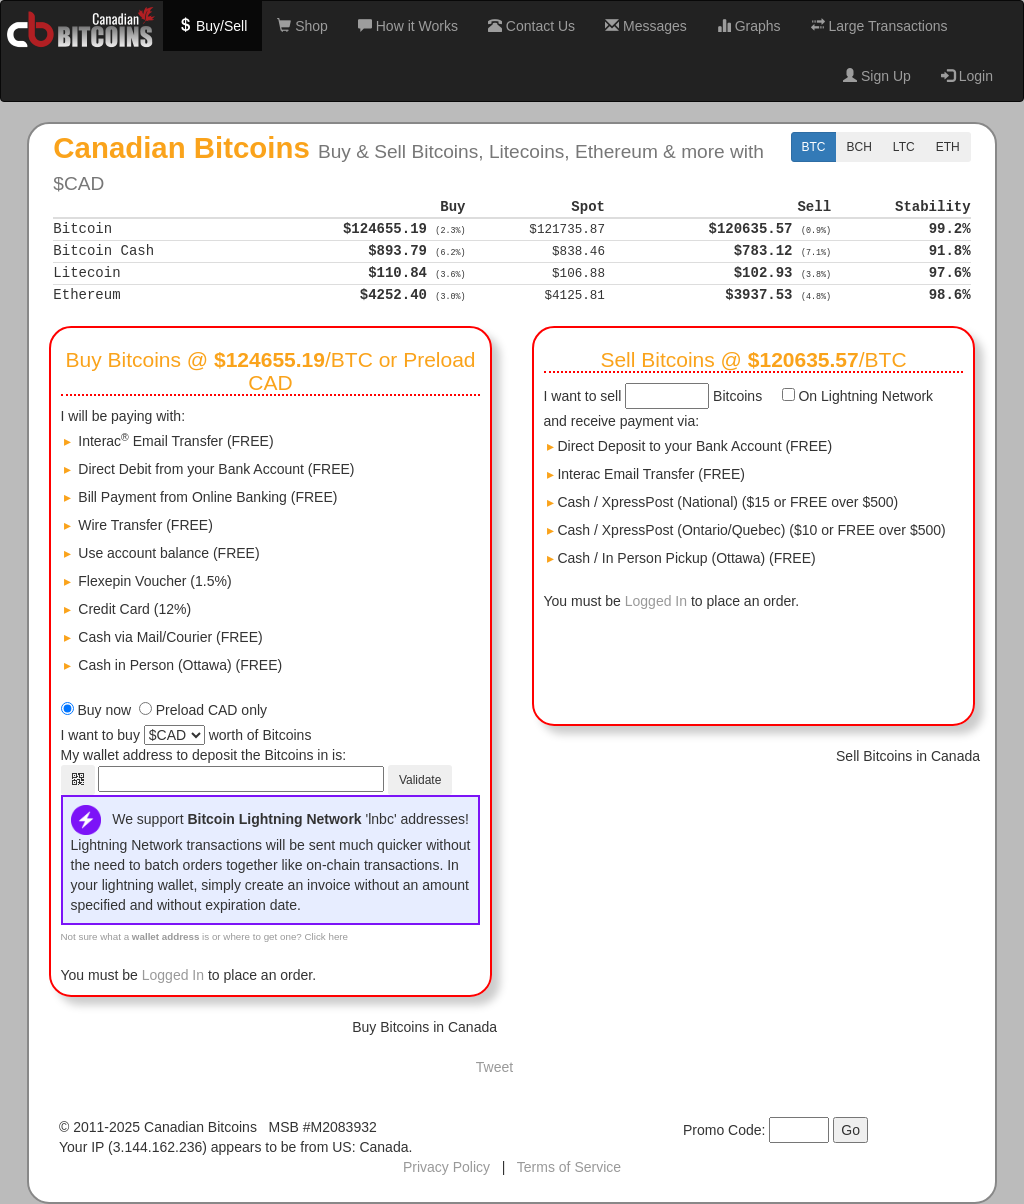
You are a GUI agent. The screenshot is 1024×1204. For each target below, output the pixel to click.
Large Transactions (879, 26)
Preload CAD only (211, 710)
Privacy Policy (446, 1167)
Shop (302, 26)
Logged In (173, 975)
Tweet (494, 1067)
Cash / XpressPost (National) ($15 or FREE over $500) (723, 502)
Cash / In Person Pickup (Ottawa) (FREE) (681, 558)
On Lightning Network (864, 396)
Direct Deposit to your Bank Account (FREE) (690, 446)
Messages (646, 26)
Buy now (104, 710)
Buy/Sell (212, 26)
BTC (814, 147)
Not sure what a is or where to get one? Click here (205, 936)
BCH (859, 147)
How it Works (408, 26)
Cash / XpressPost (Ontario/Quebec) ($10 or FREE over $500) (746, 530)
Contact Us (531, 26)
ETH (948, 147)
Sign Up (877, 76)
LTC (904, 147)
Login (967, 76)
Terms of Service (569, 1167)
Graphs (749, 26)
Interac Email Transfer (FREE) (646, 474)
